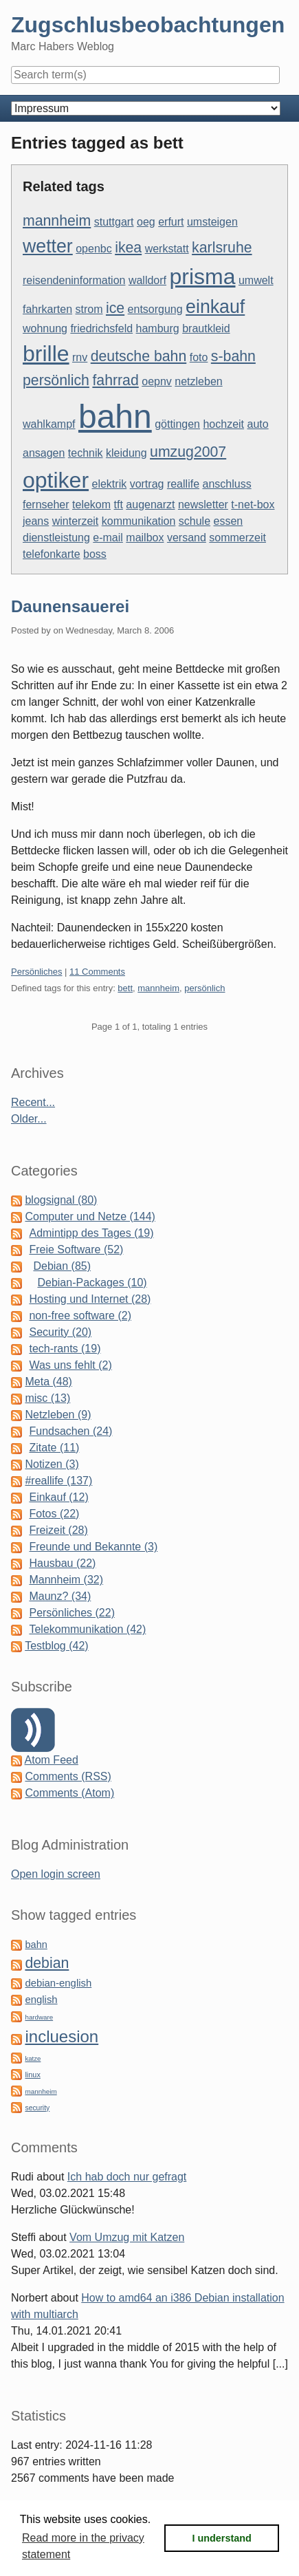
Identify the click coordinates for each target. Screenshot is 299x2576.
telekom (91, 504)
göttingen (177, 424)
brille (46, 353)
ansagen (44, 453)
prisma (202, 276)
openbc (94, 249)
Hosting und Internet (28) (90, 1299)
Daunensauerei (70, 606)
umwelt (256, 280)
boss (95, 554)
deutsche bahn (139, 356)
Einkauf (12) (58, 1497)
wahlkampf (49, 424)
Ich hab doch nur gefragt (126, 2177)
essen (228, 521)
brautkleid (206, 328)
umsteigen (212, 222)
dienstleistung (56, 537)
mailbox (145, 537)
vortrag (147, 484)
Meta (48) (48, 1381)
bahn (115, 416)
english (41, 1999)
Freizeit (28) (58, 1530)
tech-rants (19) (64, 1348)
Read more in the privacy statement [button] (83, 2546)
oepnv (157, 381)
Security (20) (60, 1332)
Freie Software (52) (76, 1249)
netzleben (198, 381)
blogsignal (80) (61, 1200)
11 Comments (97, 971)
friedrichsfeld (101, 328)
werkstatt (167, 249)
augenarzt (150, 504)
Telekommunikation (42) (87, 1629)
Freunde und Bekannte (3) (93, 1546)
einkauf (215, 306)
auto (258, 424)
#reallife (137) (58, 1480)
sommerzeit (237, 537)
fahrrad (115, 380)
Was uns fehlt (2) (70, 1365)
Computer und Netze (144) (90, 1216)
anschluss (226, 484)
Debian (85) (62, 1266)
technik (85, 453)
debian (47, 1963)
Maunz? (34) (60, 1596)
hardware (39, 2017)
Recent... (33, 1102)
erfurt (171, 222)
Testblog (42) (57, 1646)
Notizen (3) (51, 1464)
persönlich (56, 380)
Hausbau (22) (62, 1563)
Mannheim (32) (66, 1579)
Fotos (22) (54, 1513)
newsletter (203, 504)
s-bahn (233, 356)
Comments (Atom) (69, 1793)
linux (32, 2074)
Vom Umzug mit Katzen (126, 2237)
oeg (146, 222)
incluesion (61, 2036)
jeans (36, 521)
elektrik (109, 484)
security (37, 2108)
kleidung (126, 453)
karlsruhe (222, 247)
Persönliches (36, 971)
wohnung (45, 328)
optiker (56, 480)
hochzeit (223, 424)
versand (186, 537)
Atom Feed (51, 1760)
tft (118, 504)
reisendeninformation (74, 280)
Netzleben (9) (58, 1414)
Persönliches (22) (72, 1613)
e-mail (108, 537)
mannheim (57, 221)
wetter (48, 246)
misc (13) (47, 1398)
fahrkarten (47, 309)
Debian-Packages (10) (91, 1282)
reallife (183, 484)
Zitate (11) (54, 1447)
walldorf (147, 280)
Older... (29, 1119)
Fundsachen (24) (70, 1431)
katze (33, 2058)
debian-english (58, 1983)
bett (125, 988)
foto (199, 357)
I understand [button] (222, 2538)
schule (194, 521)
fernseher (46, 504)
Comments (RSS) (68, 1776)
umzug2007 (188, 452)
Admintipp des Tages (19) (91, 1233)
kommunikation (139, 521)
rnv (79, 357)
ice (115, 308)
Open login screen (55, 1874)
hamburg (157, 328)
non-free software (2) (80, 1315)
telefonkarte (51, 554)
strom (89, 309)
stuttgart (114, 222)
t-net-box (252, 504)
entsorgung (155, 309)
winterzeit (75, 521)
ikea (128, 247)
